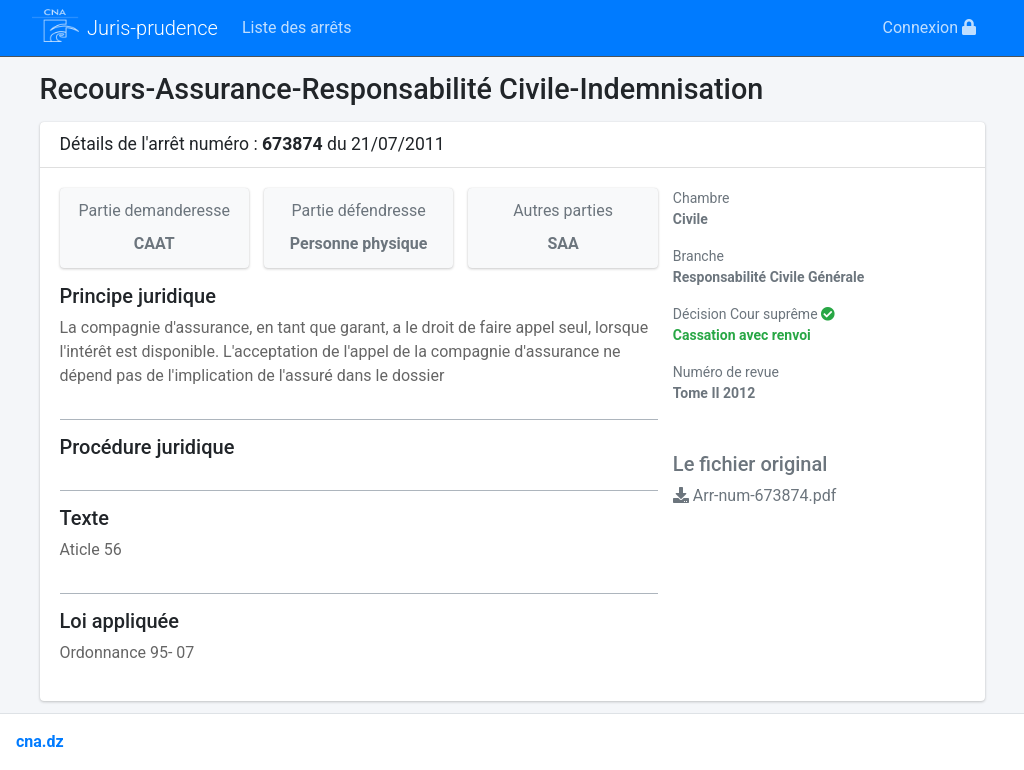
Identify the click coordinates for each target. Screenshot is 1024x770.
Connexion (929, 27)
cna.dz (40, 741)
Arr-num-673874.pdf (755, 495)
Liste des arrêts (297, 27)
